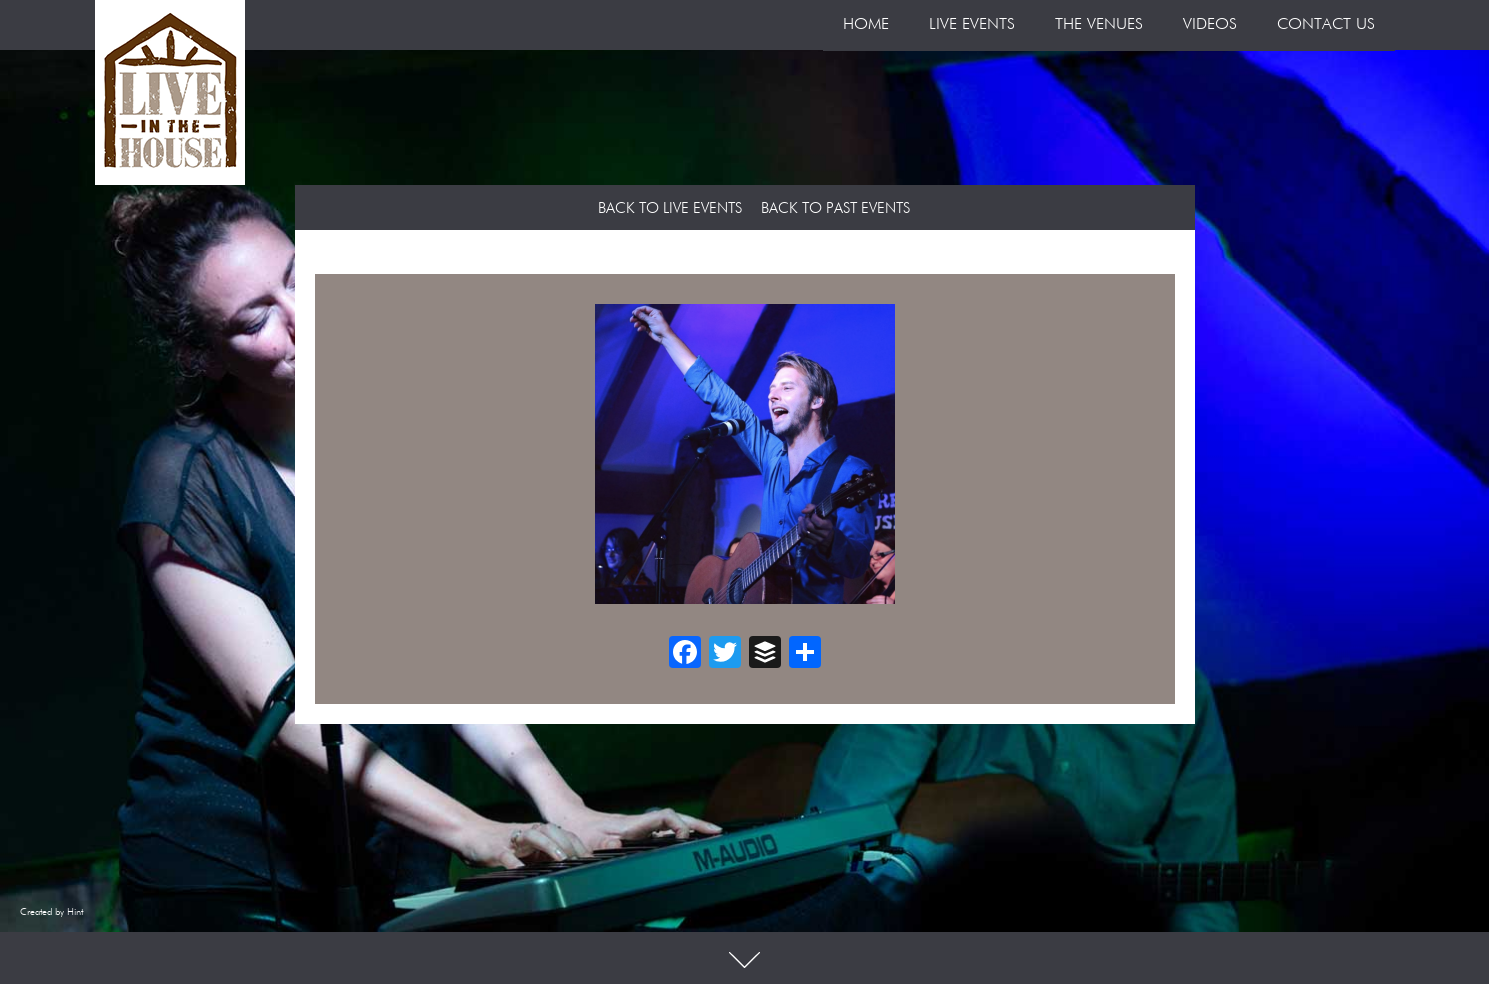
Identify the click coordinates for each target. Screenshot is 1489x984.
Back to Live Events (670, 208)
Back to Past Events (835, 208)
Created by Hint (51, 912)
